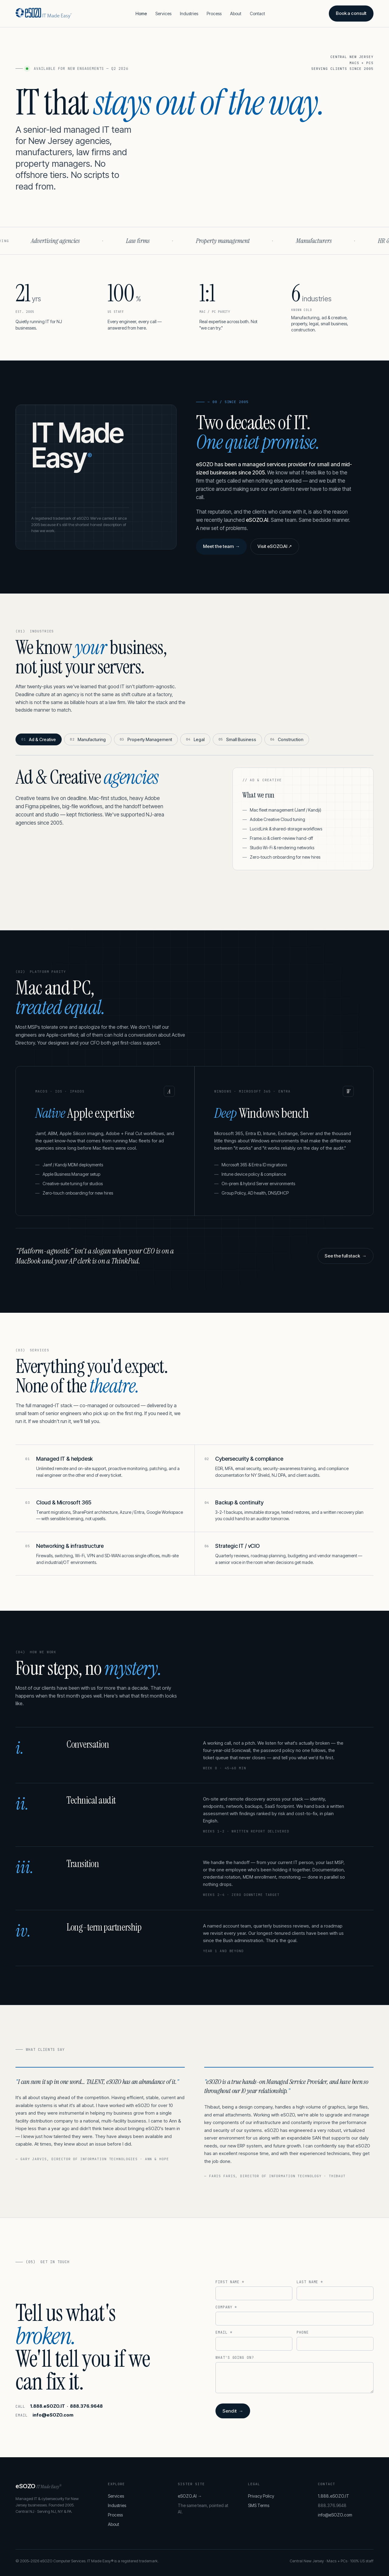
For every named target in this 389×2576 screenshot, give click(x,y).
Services (163, 13)
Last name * (310, 2282)
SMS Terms (258, 2505)
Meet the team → (221, 546)
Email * (223, 2332)
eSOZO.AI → (190, 2496)
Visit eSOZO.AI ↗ (274, 546)
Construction (286, 739)
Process (214, 13)
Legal (195, 739)
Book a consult (351, 13)
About (235, 13)
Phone (303, 2332)
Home (141, 13)
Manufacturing (88, 739)
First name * (230, 2282)
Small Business (237, 739)
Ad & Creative (38, 739)
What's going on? (234, 2357)
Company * (226, 2307)
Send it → (232, 2411)
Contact (257, 13)
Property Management (146, 739)
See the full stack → (345, 1256)
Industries (189, 13)
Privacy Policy (261, 2496)
